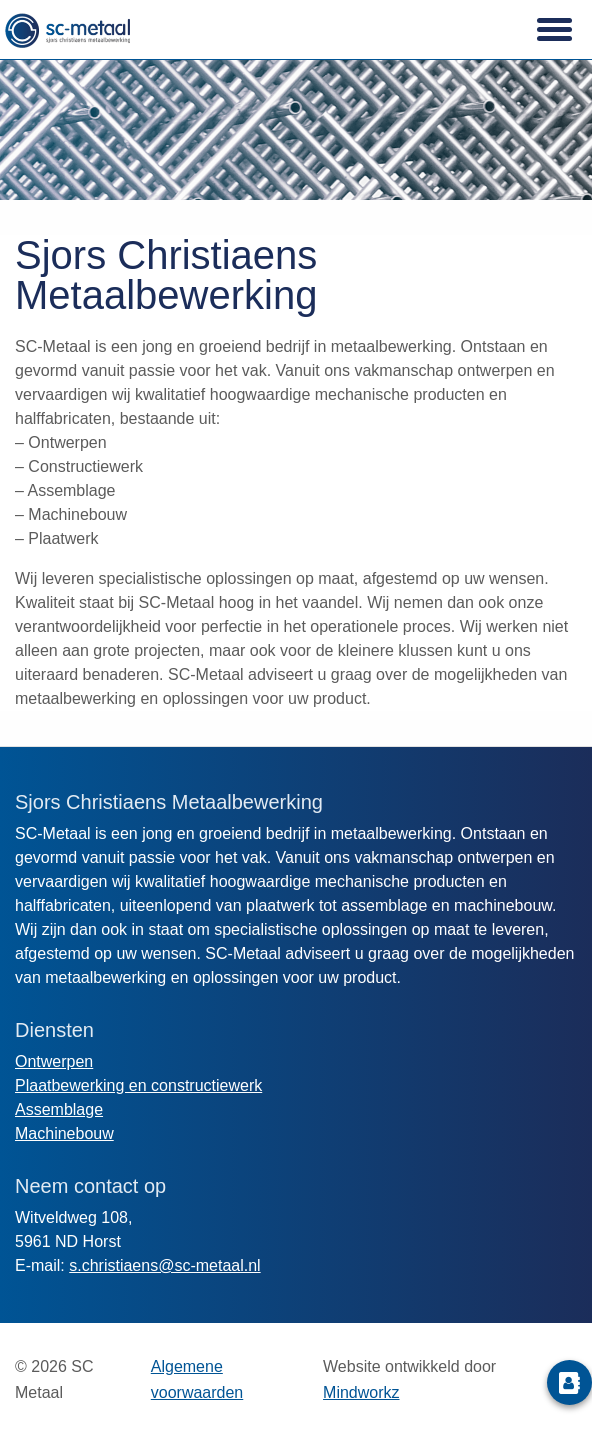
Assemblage (59, 1109)
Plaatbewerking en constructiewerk (138, 1085)
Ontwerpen (54, 1061)
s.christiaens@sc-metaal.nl (164, 1265)
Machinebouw (64, 1133)
